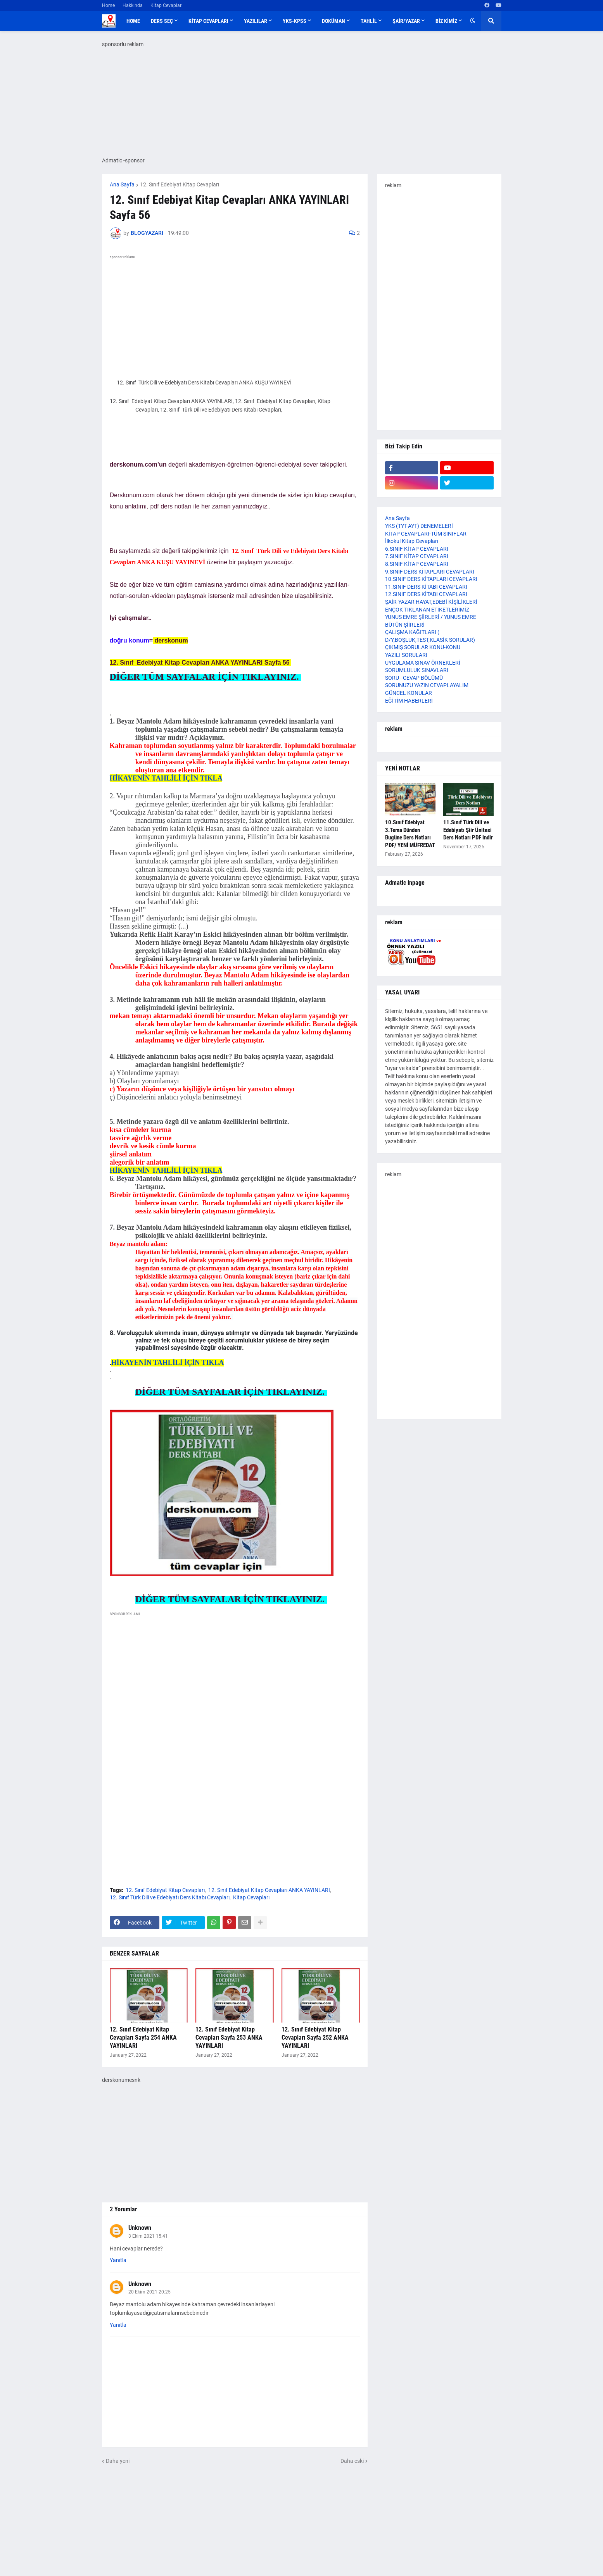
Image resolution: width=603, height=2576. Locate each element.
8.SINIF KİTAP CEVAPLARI (416, 564)
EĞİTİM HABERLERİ (409, 701)
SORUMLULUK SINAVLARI (416, 670)
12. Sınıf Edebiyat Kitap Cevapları (179, 184)
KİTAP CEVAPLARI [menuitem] (208, 21)
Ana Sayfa (122, 184)
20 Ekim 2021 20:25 (149, 2292)
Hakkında (133, 5)
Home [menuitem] (133, 21)
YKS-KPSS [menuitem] (294, 21)
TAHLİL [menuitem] (369, 21)
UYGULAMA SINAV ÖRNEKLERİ (422, 663)
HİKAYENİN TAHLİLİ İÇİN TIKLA (166, 778)
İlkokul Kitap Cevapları (411, 541)
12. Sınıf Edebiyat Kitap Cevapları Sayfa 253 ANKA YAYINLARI (229, 2037)
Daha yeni (118, 2461)
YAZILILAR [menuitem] (255, 21)
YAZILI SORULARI (406, 655)
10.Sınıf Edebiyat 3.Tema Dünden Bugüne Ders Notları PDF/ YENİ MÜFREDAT (410, 834)
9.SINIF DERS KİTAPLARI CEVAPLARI (429, 572)
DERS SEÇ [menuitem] (162, 21)
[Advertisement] (235, 1694)
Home (108, 5)
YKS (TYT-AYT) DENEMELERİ (419, 526)
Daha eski (352, 2461)
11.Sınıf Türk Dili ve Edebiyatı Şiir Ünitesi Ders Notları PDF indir (468, 830)
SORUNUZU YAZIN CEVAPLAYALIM (426, 685)
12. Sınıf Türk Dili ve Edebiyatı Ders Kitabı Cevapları (170, 1897)
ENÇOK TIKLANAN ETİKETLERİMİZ (427, 610)
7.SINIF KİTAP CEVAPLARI (416, 556)
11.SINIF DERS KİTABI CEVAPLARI (426, 587)
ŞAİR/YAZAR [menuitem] (406, 21)
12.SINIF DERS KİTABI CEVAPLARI (426, 594)
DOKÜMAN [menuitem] (333, 21)
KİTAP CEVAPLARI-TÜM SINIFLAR (426, 534)
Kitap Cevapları (166, 5)
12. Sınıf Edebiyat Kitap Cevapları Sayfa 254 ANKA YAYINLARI (143, 2037)
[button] (472, 21)
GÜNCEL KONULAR (408, 693)
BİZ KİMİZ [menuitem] (446, 21)
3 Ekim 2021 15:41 (148, 2236)
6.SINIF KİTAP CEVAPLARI (416, 549)
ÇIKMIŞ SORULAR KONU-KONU (422, 647)
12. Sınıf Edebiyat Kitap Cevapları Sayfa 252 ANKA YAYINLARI (315, 2037)
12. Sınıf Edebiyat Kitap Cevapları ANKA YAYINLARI (269, 1890)
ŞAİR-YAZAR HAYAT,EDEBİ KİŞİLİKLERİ (431, 602)
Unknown (139, 2227)
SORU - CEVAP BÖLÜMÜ (414, 678)
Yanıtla (118, 2260)
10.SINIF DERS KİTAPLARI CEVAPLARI (431, 579)
